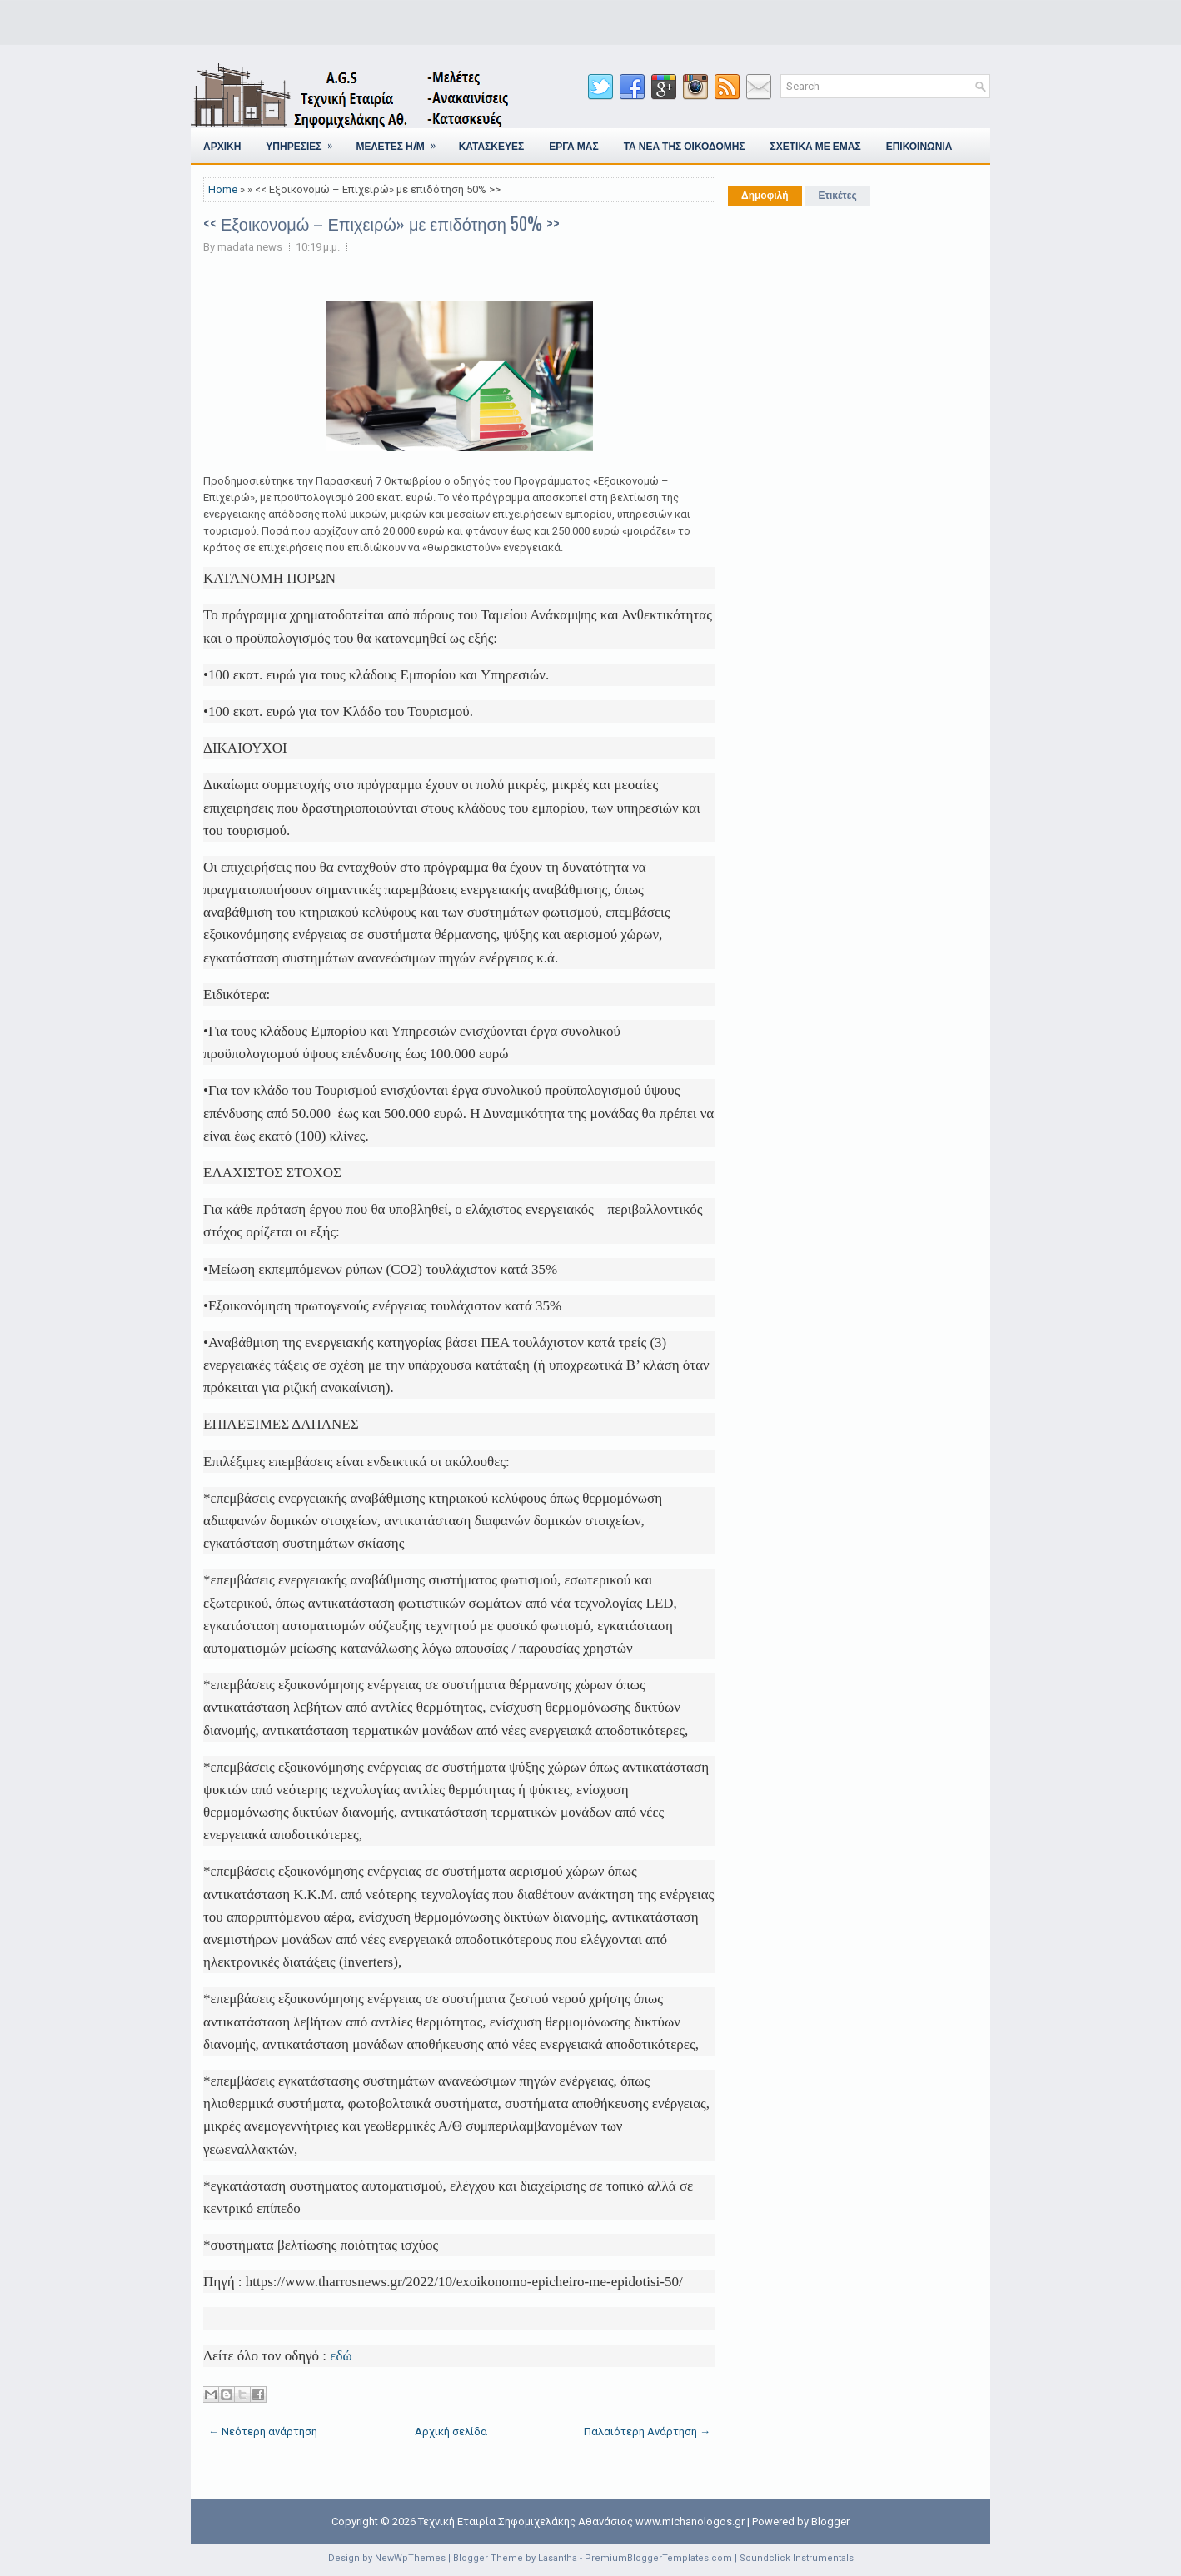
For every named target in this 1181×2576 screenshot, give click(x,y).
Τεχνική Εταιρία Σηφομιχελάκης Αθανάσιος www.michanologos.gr (581, 2521)
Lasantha (557, 2558)
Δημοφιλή (765, 195)
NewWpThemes (410, 2558)
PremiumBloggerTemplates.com (658, 2558)
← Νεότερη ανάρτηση (262, 2431)
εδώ (340, 2356)
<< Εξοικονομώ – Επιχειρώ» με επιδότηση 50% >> (381, 223)
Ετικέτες (838, 195)
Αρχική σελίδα (451, 2431)
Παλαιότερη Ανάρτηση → (647, 2431)
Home (222, 189)
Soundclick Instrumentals (797, 2558)
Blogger (830, 2521)
